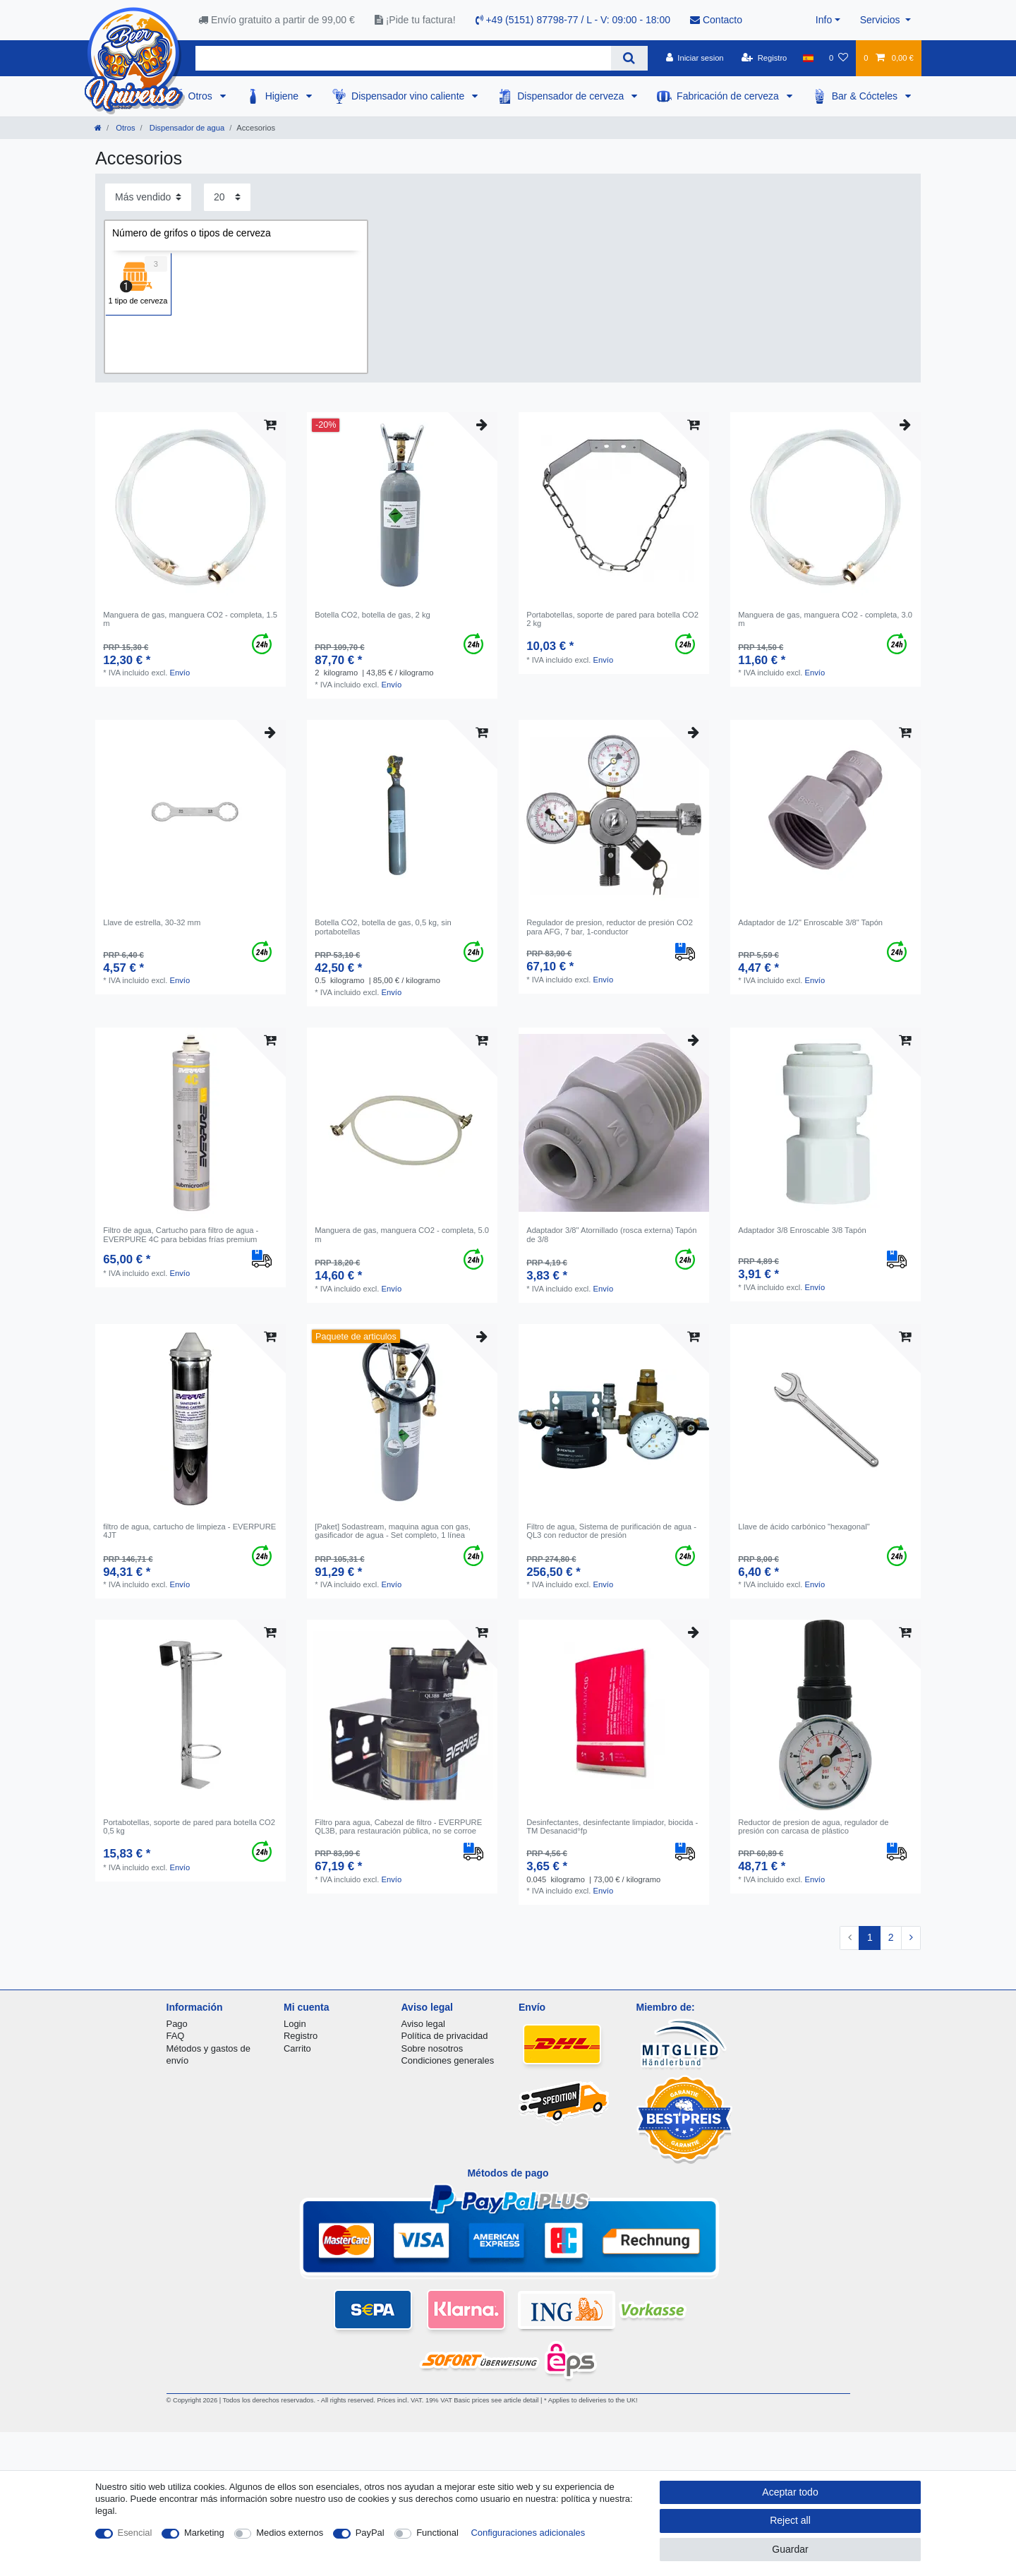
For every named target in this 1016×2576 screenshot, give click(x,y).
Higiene (283, 96)
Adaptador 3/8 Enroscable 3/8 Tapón (802, 1230)
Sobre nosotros (432, 2048)
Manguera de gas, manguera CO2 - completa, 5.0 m (402, 1234)
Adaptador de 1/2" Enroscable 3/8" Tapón (810, 922)
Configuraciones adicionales (528, 2532)
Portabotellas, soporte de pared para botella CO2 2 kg (612, 618)
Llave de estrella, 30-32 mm (151, 922)
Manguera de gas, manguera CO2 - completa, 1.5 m (190, 618)
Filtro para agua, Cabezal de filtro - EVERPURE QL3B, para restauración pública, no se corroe (398, 1826)
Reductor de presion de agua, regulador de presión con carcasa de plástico (813, 1826)
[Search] (629, 58)
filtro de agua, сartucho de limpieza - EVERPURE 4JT (189, 1530)
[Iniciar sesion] (695, 58)
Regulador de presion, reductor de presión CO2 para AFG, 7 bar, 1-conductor (609, 926)
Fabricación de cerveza (729, 96)
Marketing (204, 2532)
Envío (180, 672)
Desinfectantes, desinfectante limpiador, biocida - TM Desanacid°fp (612, 1826)
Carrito (297, 2048)
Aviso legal (423, 2023)
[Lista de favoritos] (838, 58)
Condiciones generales (448, 2060)
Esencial (135, 2532)
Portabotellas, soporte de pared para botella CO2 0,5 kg (189, 1826)
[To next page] (911, 1938)
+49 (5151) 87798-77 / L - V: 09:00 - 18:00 (573, 19)
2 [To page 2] (891, 1937)
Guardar (790, 2549)
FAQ (176, 2035)
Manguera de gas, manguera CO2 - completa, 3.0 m (825, 618)
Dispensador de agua (185, 128)
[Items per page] (227, 197)
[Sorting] (148, 197)
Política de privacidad (444, 2035)
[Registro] (764, 58)
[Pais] (808, 58)
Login (295, 2023)
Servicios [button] (881, 19)
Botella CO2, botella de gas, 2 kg (372, 614)
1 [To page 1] (870, 1937)
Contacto (716, 19)
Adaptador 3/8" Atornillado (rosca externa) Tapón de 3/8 (611, 1234)
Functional (437, 2532)
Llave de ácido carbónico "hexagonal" (803, 1526)
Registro (301, 2035)
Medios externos (289, 2532)
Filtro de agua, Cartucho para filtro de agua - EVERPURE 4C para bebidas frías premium (180, 1234)
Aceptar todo (790, 2492)
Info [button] (824, 19)
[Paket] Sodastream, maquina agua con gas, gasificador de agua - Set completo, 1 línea (393, 1530)
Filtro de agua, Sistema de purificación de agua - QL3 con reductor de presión (611, 1530)
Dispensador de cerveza (572, 96)
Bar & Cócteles (866, 96)
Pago (177, 2023)
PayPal (370, 2532)
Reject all (790, 2520)
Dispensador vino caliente (409, 96)
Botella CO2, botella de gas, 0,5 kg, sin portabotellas (383, 926)
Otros (201, 96)
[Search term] (403, 58)
